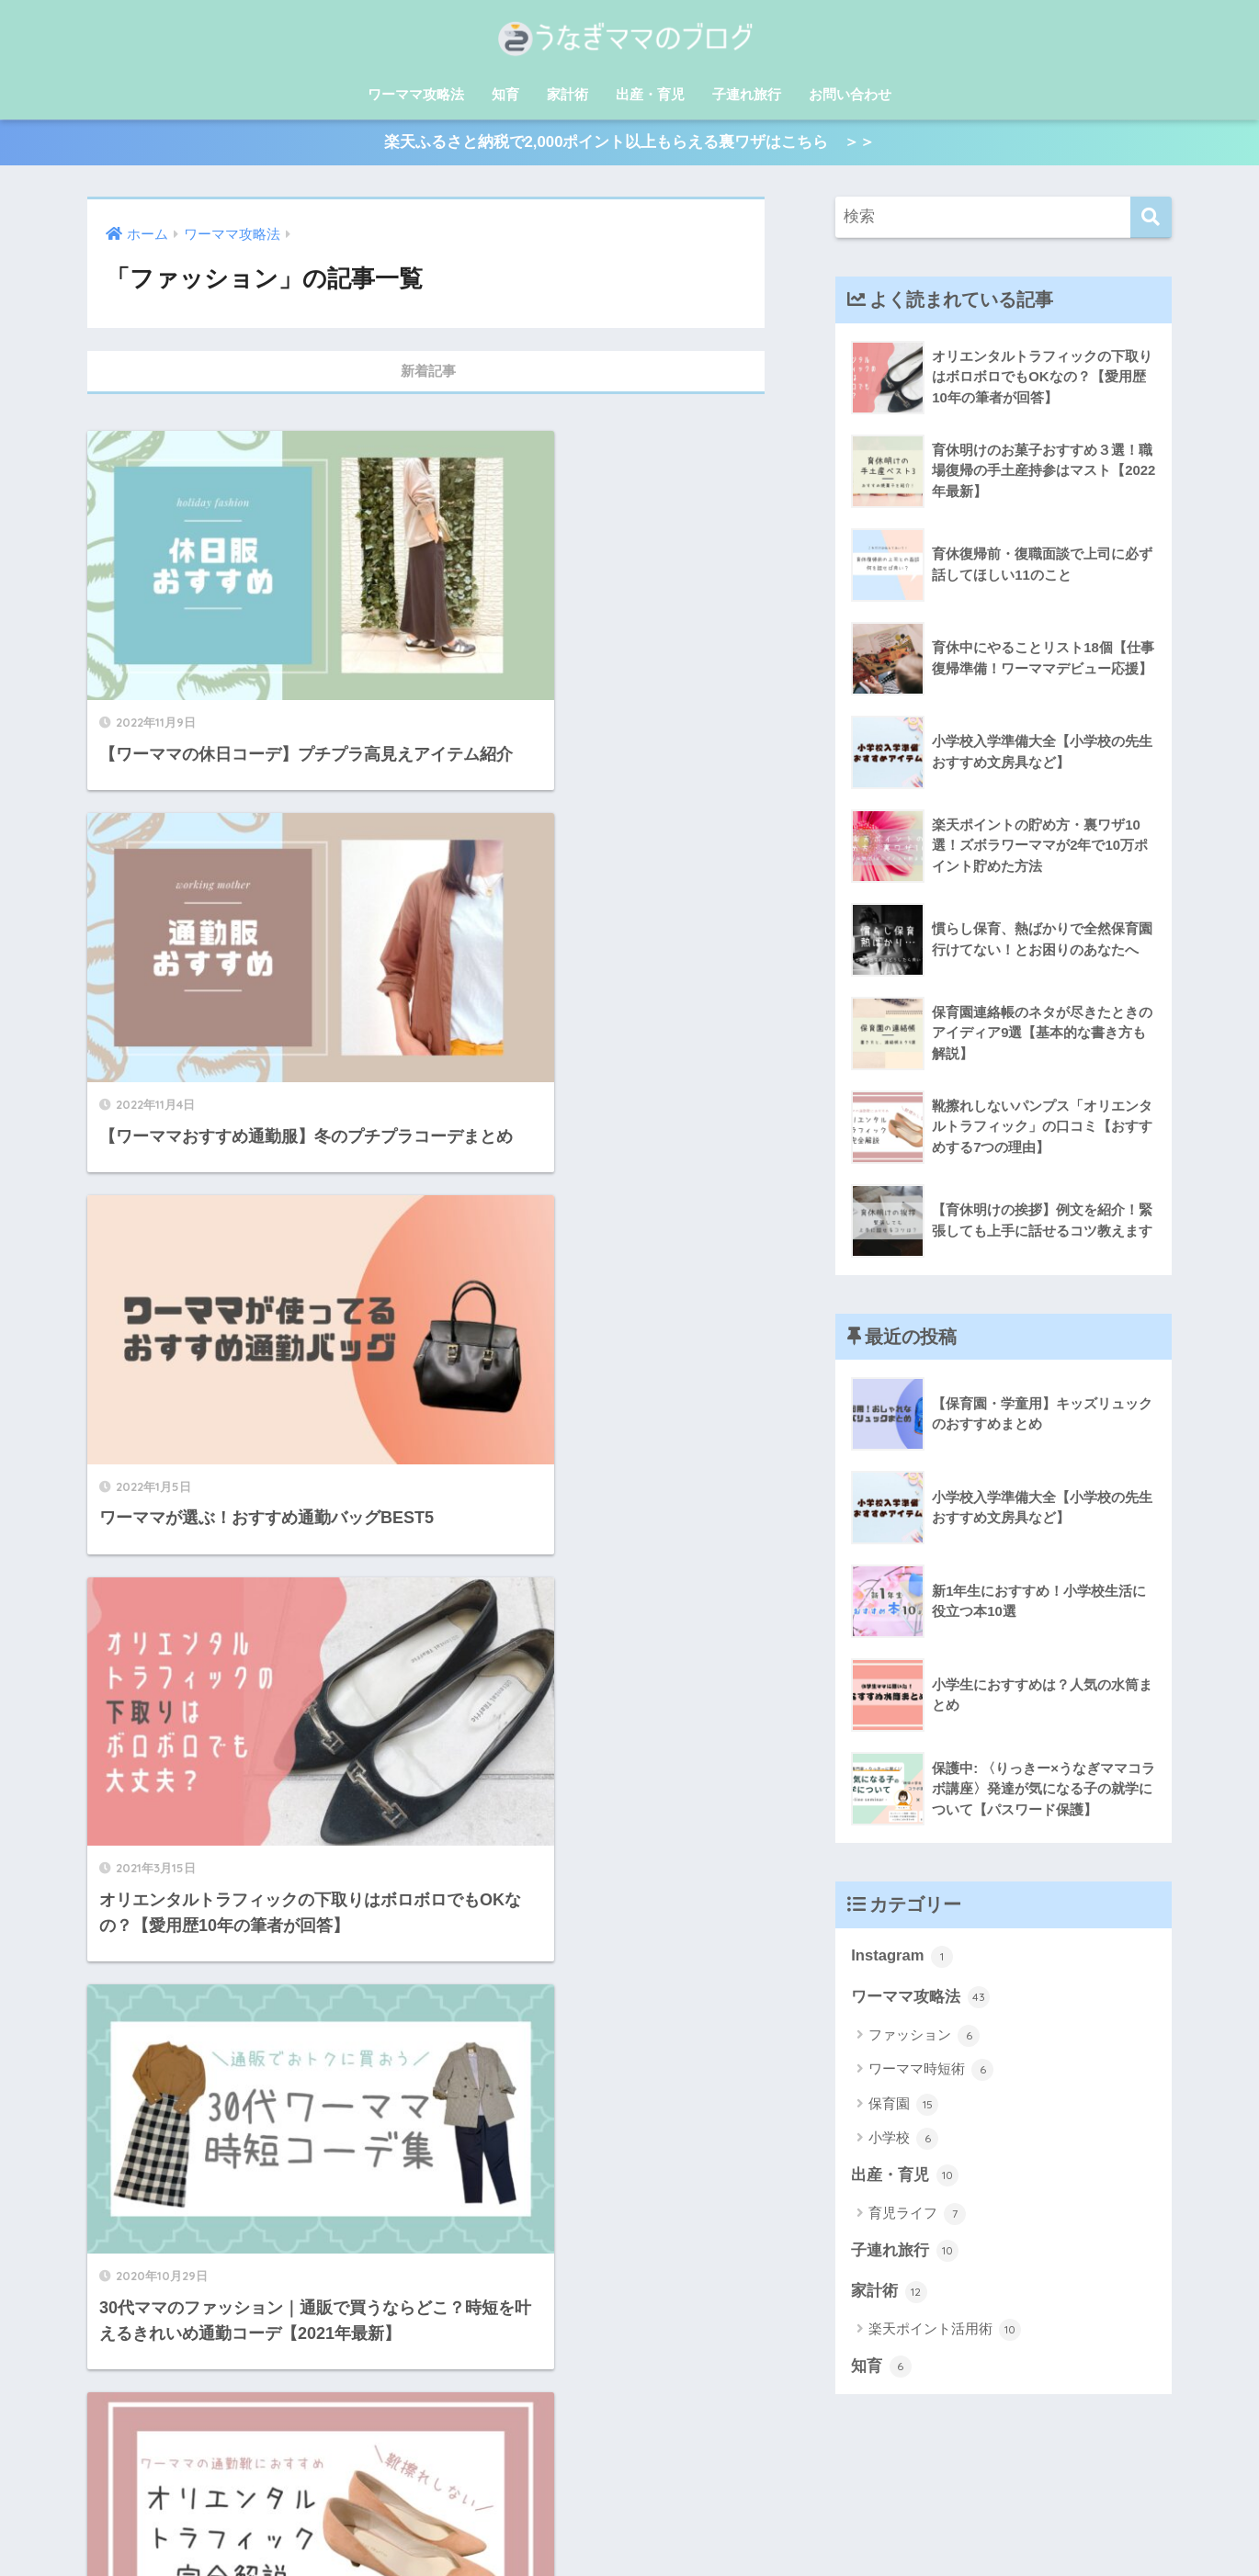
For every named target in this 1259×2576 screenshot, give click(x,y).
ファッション (924, 2039)
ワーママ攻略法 (416, 94)
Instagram (902, 1959)
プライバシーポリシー (627, 2533)
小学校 (903, 2141)
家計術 (567, 94)
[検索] (1151, 219)
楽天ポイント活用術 (944, 2333)
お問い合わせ (850, 94)
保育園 (903, 2107)
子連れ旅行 (746, 94)
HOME (629, 2502)
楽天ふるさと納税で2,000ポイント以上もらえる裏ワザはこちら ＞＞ (629, 144)
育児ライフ (917, 2217)
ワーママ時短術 (930, 2073)
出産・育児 (650, 94)
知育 (505, 94)
